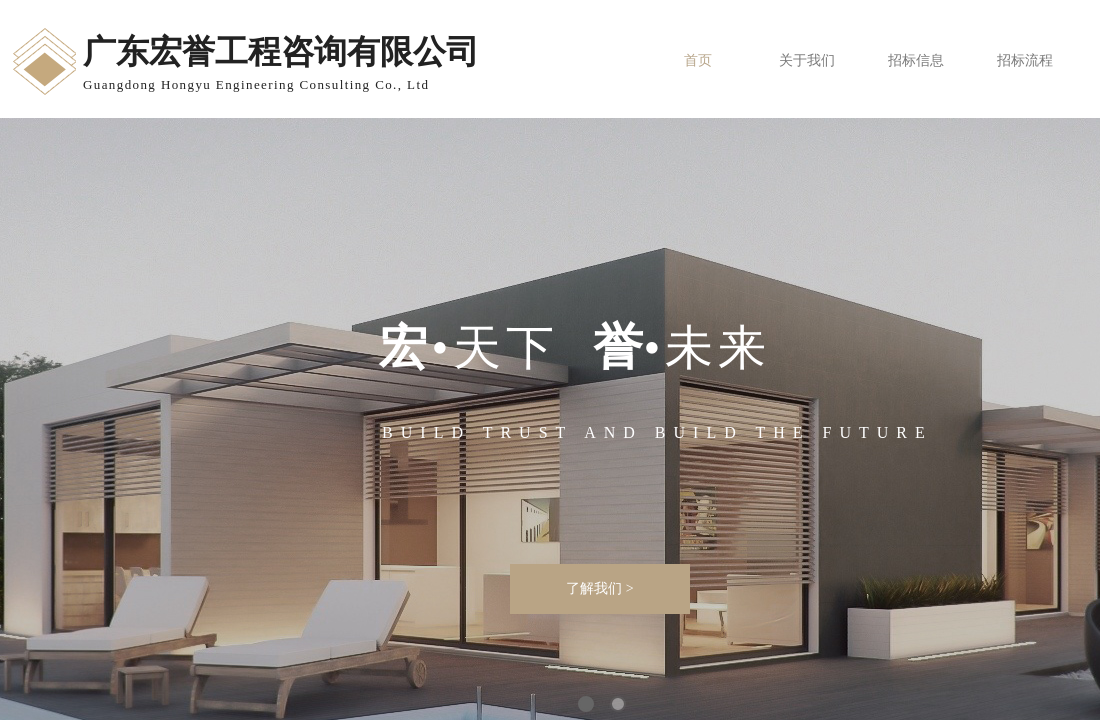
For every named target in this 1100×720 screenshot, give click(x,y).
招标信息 (916, 60)
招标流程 (1025, 60)
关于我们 (807, 60)
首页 (698, 60)
